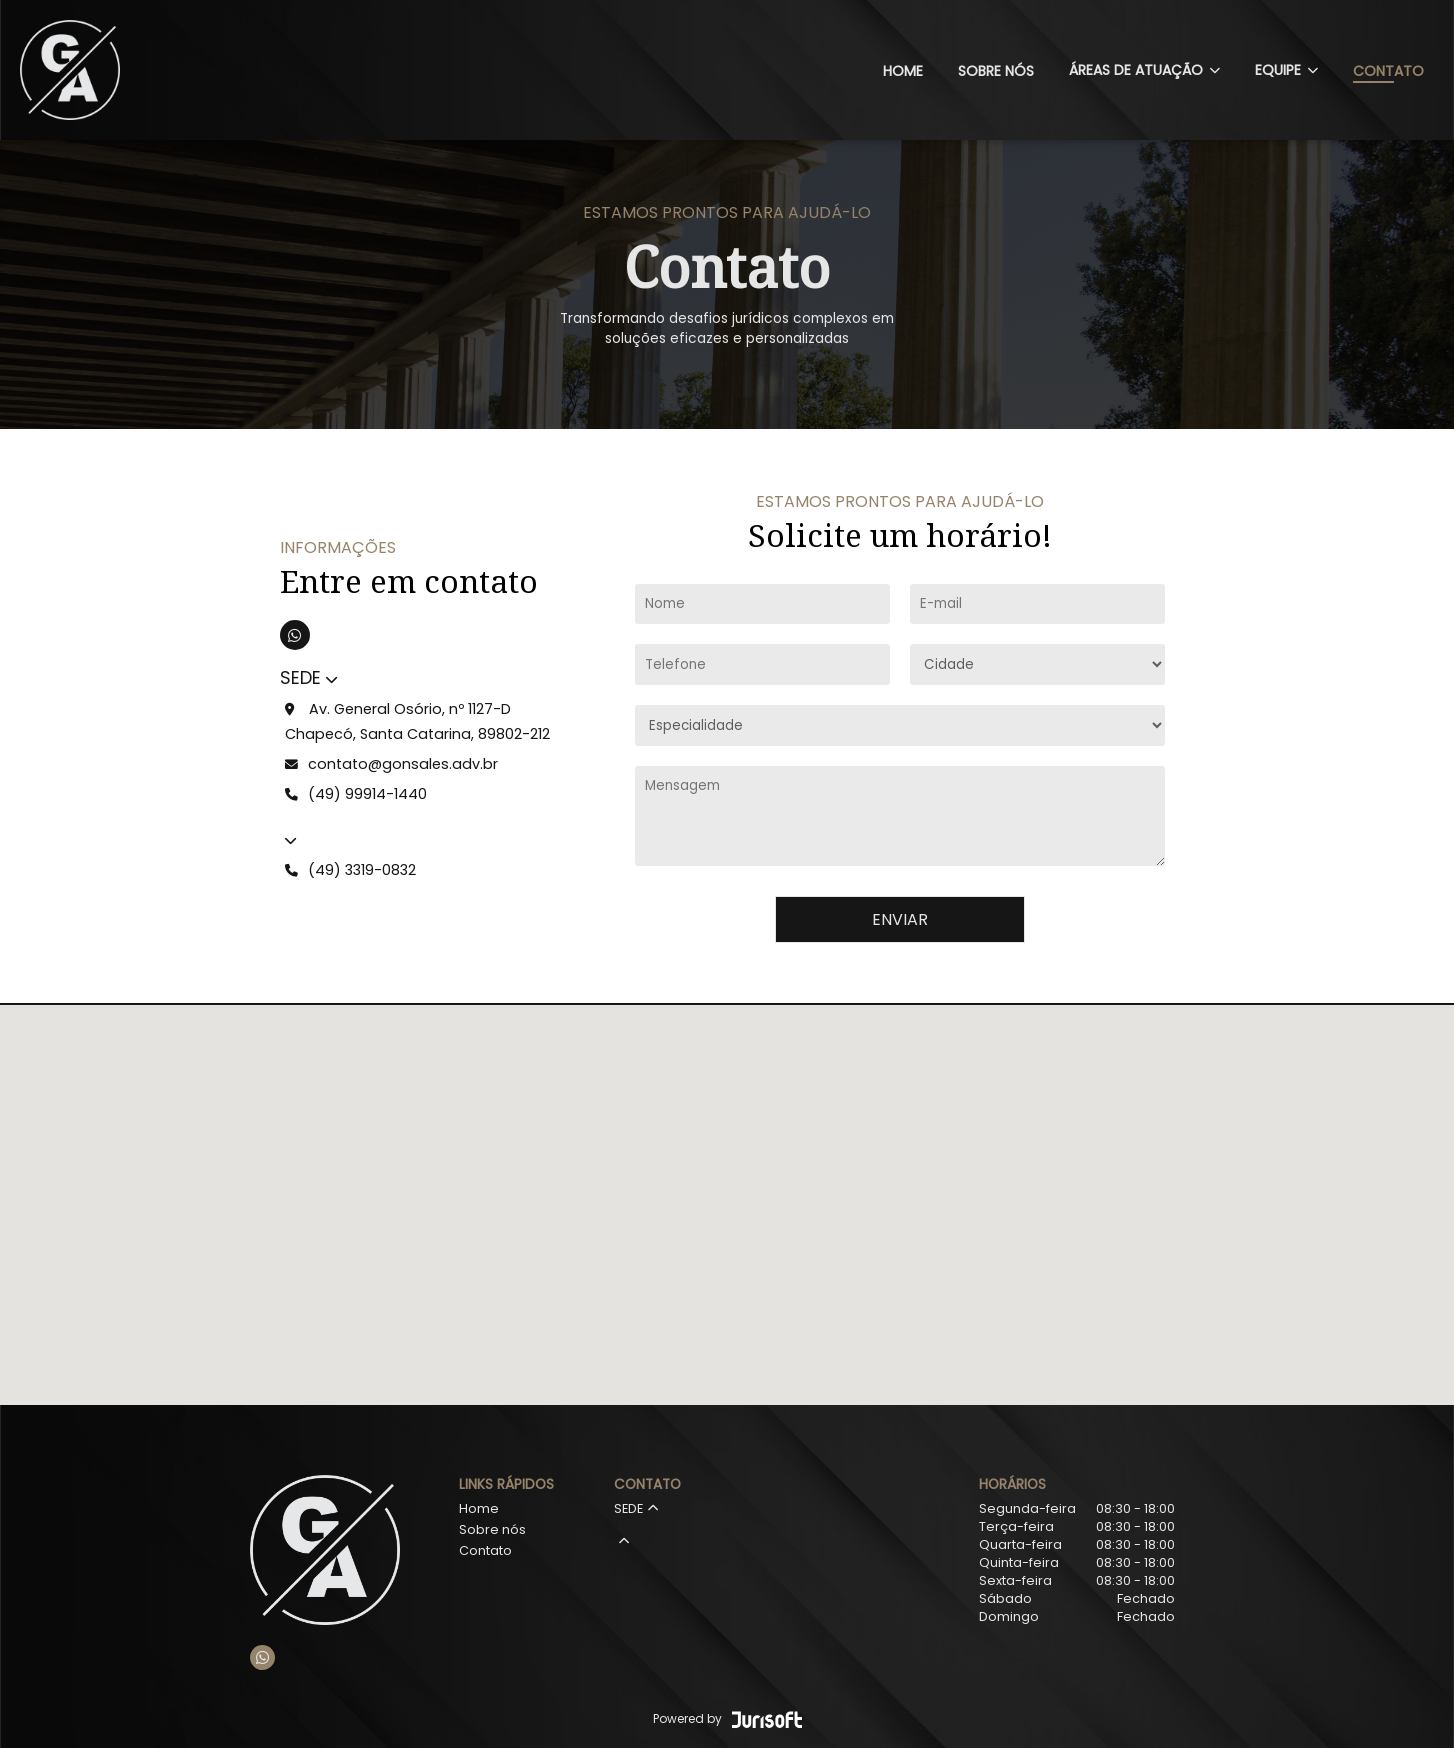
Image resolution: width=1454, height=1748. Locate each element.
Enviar (900, 919)
